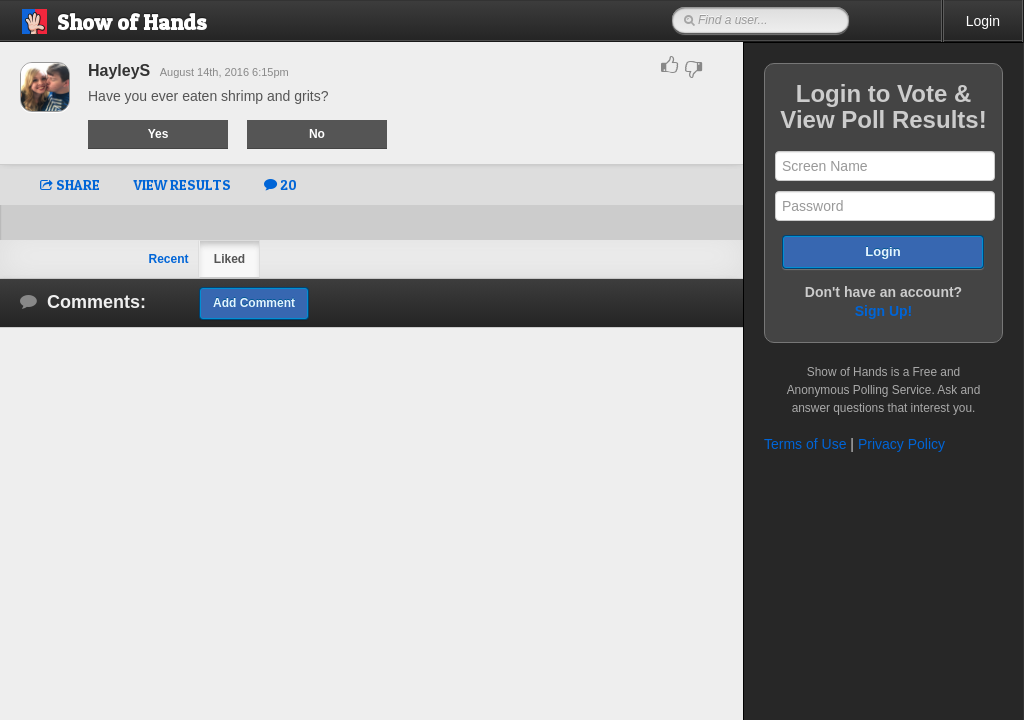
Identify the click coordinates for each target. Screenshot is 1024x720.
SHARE (70, 184)
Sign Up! (884, 311)
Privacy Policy (901, 444)
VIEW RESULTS (182, 184)
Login (983, 21)
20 (280, 184)
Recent (168, 259)
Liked (229, 259)
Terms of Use (805, 444)
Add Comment (254, 303)
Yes (158, 134)
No (317, 134)
